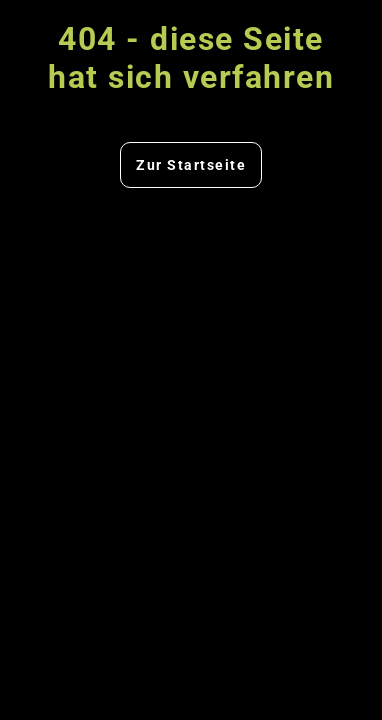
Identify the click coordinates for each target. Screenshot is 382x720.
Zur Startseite (191, 165)
